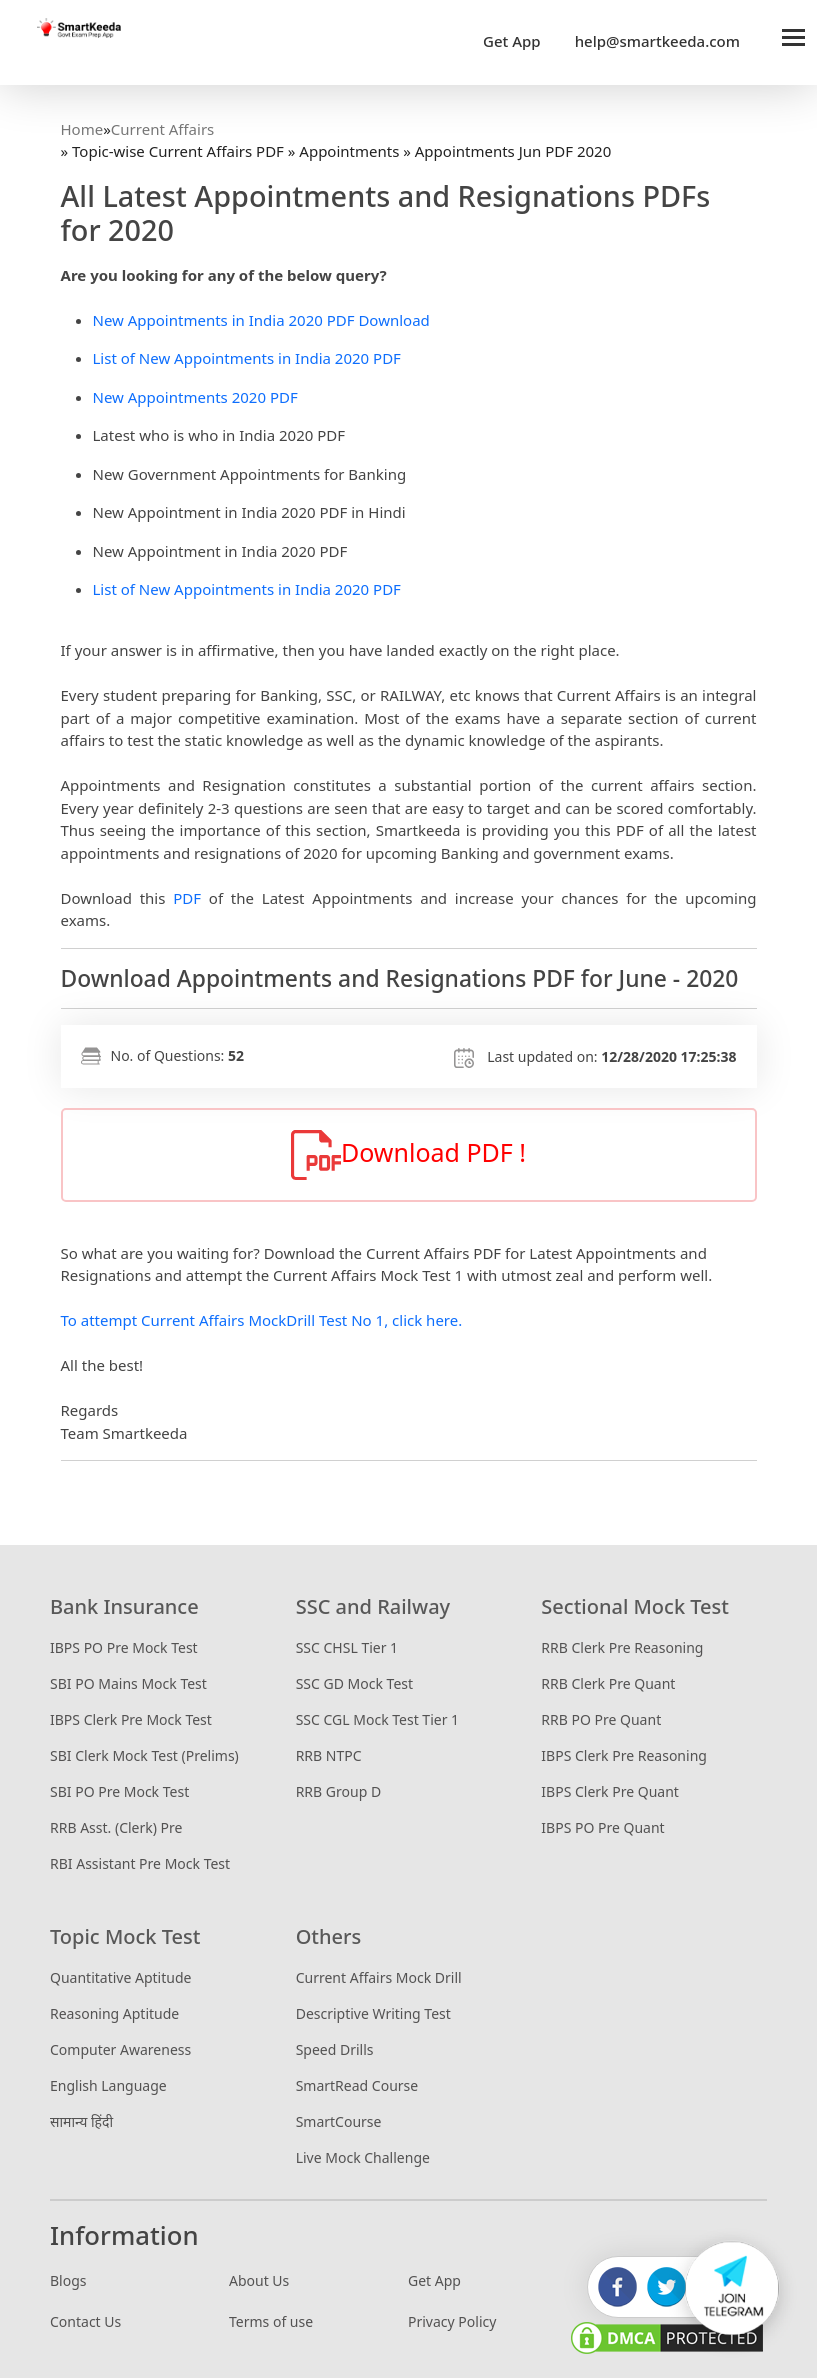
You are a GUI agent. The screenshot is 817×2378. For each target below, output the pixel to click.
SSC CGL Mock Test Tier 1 (377, 1719)
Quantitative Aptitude (120, 1977)
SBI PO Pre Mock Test (119, 1791)
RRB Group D (338, 1791)
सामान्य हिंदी (81, 2121)
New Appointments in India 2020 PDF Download (261, 320)
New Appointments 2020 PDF (195, 397)
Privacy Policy (452, 2321)
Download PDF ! (408, 1155)
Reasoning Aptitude (114, 2013)
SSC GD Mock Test (354, 1683)
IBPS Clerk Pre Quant (610, 1791)
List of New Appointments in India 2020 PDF (247, 358)
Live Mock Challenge (363, 2157)
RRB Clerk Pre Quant (608, 1683)
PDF (187, 898)
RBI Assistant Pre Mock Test (140, 1863)
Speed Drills (335, 2049)
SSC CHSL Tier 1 (347, 1647)
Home (82, 129)
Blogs (68, 2280)
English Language (108, 2085)
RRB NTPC (329, 1755)
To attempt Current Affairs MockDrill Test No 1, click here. (262, 1320)
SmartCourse (339, 2121)
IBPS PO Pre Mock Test (124, 1647)
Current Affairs (162, 129)
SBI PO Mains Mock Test (128, 1683)
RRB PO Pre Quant (601, 1719)
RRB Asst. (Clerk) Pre (116, 1827)
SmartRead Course (357, 2085)
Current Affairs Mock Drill (379, 1977)
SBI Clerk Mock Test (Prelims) (144, 1755)
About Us (259, 2280)
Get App (512, 41)
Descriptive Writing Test (373, 2013)
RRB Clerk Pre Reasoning (622, 1647)
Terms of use (271, 2321)
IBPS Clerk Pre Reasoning (624, 1755)
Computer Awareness (120, 2049)
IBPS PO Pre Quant (602, 1827)
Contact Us (85, 2321)
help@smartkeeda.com (652, 41)
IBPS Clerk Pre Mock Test (131, 1719)
